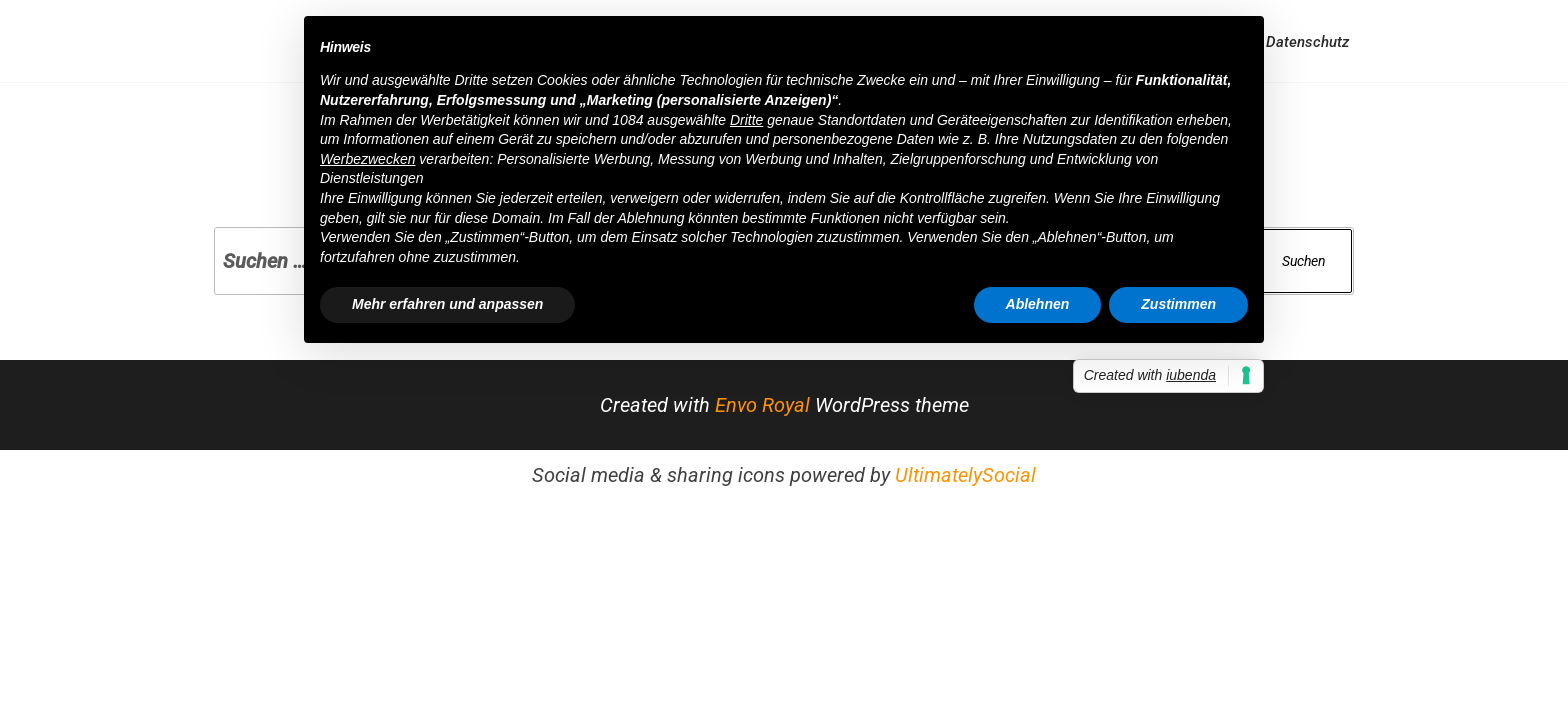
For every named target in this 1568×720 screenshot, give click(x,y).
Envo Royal (762, 405)
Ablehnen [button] (1038, 304)
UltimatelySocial (965, 475)
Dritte (746, 120)
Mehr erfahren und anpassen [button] (447, 304)
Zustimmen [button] (1178, 304)
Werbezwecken (367, 159)
